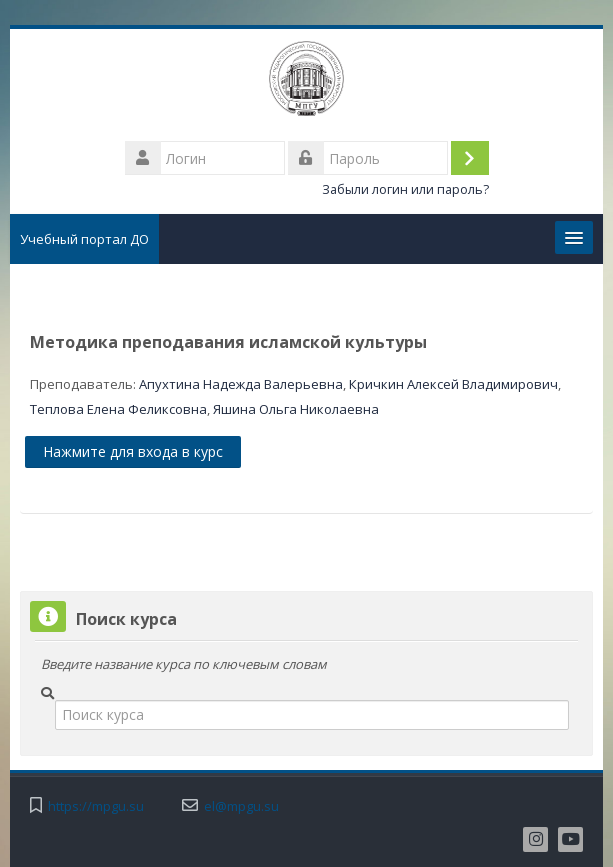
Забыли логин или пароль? (405, 189)
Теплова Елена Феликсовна (118, 409)
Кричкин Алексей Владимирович (453, 384)
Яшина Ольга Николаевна (296, 409)
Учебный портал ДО (84, 239)
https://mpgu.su (96, 806)
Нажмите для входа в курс (133, 451)
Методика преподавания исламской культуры (228, 342)
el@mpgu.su (241, 806)
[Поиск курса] (312, 715)
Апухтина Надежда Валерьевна (241, 384)
